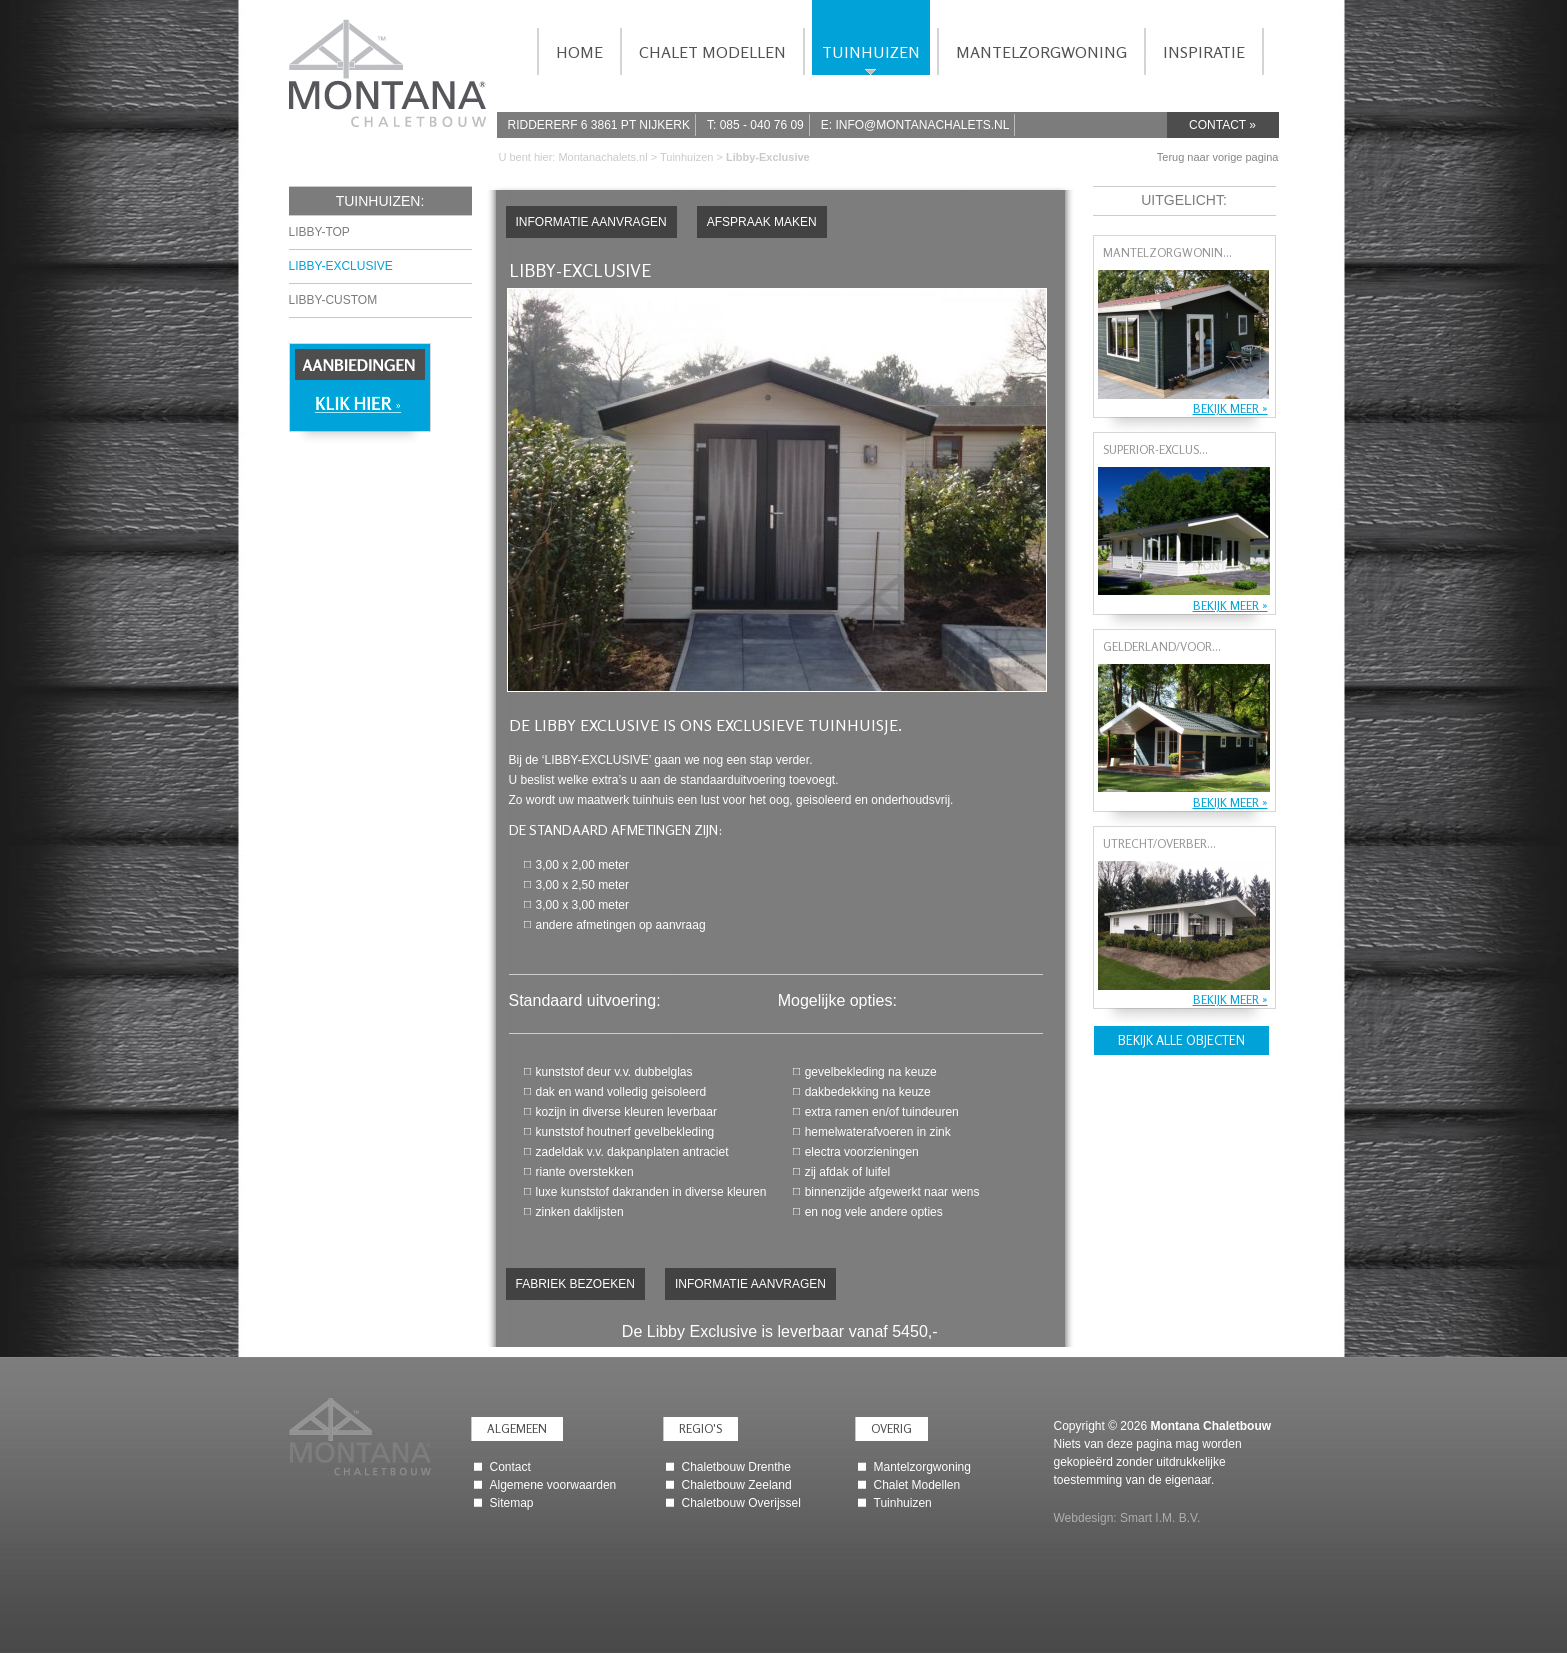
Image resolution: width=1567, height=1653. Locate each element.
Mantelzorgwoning (922, 1467)
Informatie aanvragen (591, 222)
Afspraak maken (762, 222)
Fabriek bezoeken (575, 1284)
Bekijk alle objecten (1181, 1040)
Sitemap (512, 1503)
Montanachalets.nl (602, 157)
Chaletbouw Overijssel (741, 1503)
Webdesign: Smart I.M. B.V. (1127, 1518)
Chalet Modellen (917, 1485)
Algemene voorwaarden (553, 1485)
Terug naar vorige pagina (1218, 157)
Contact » (1222, 125)
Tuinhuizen (688, 157)
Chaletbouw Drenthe (736, 1467)
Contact (510, 1467)
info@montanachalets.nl (922, 125)
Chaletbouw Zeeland (737, 1485)
